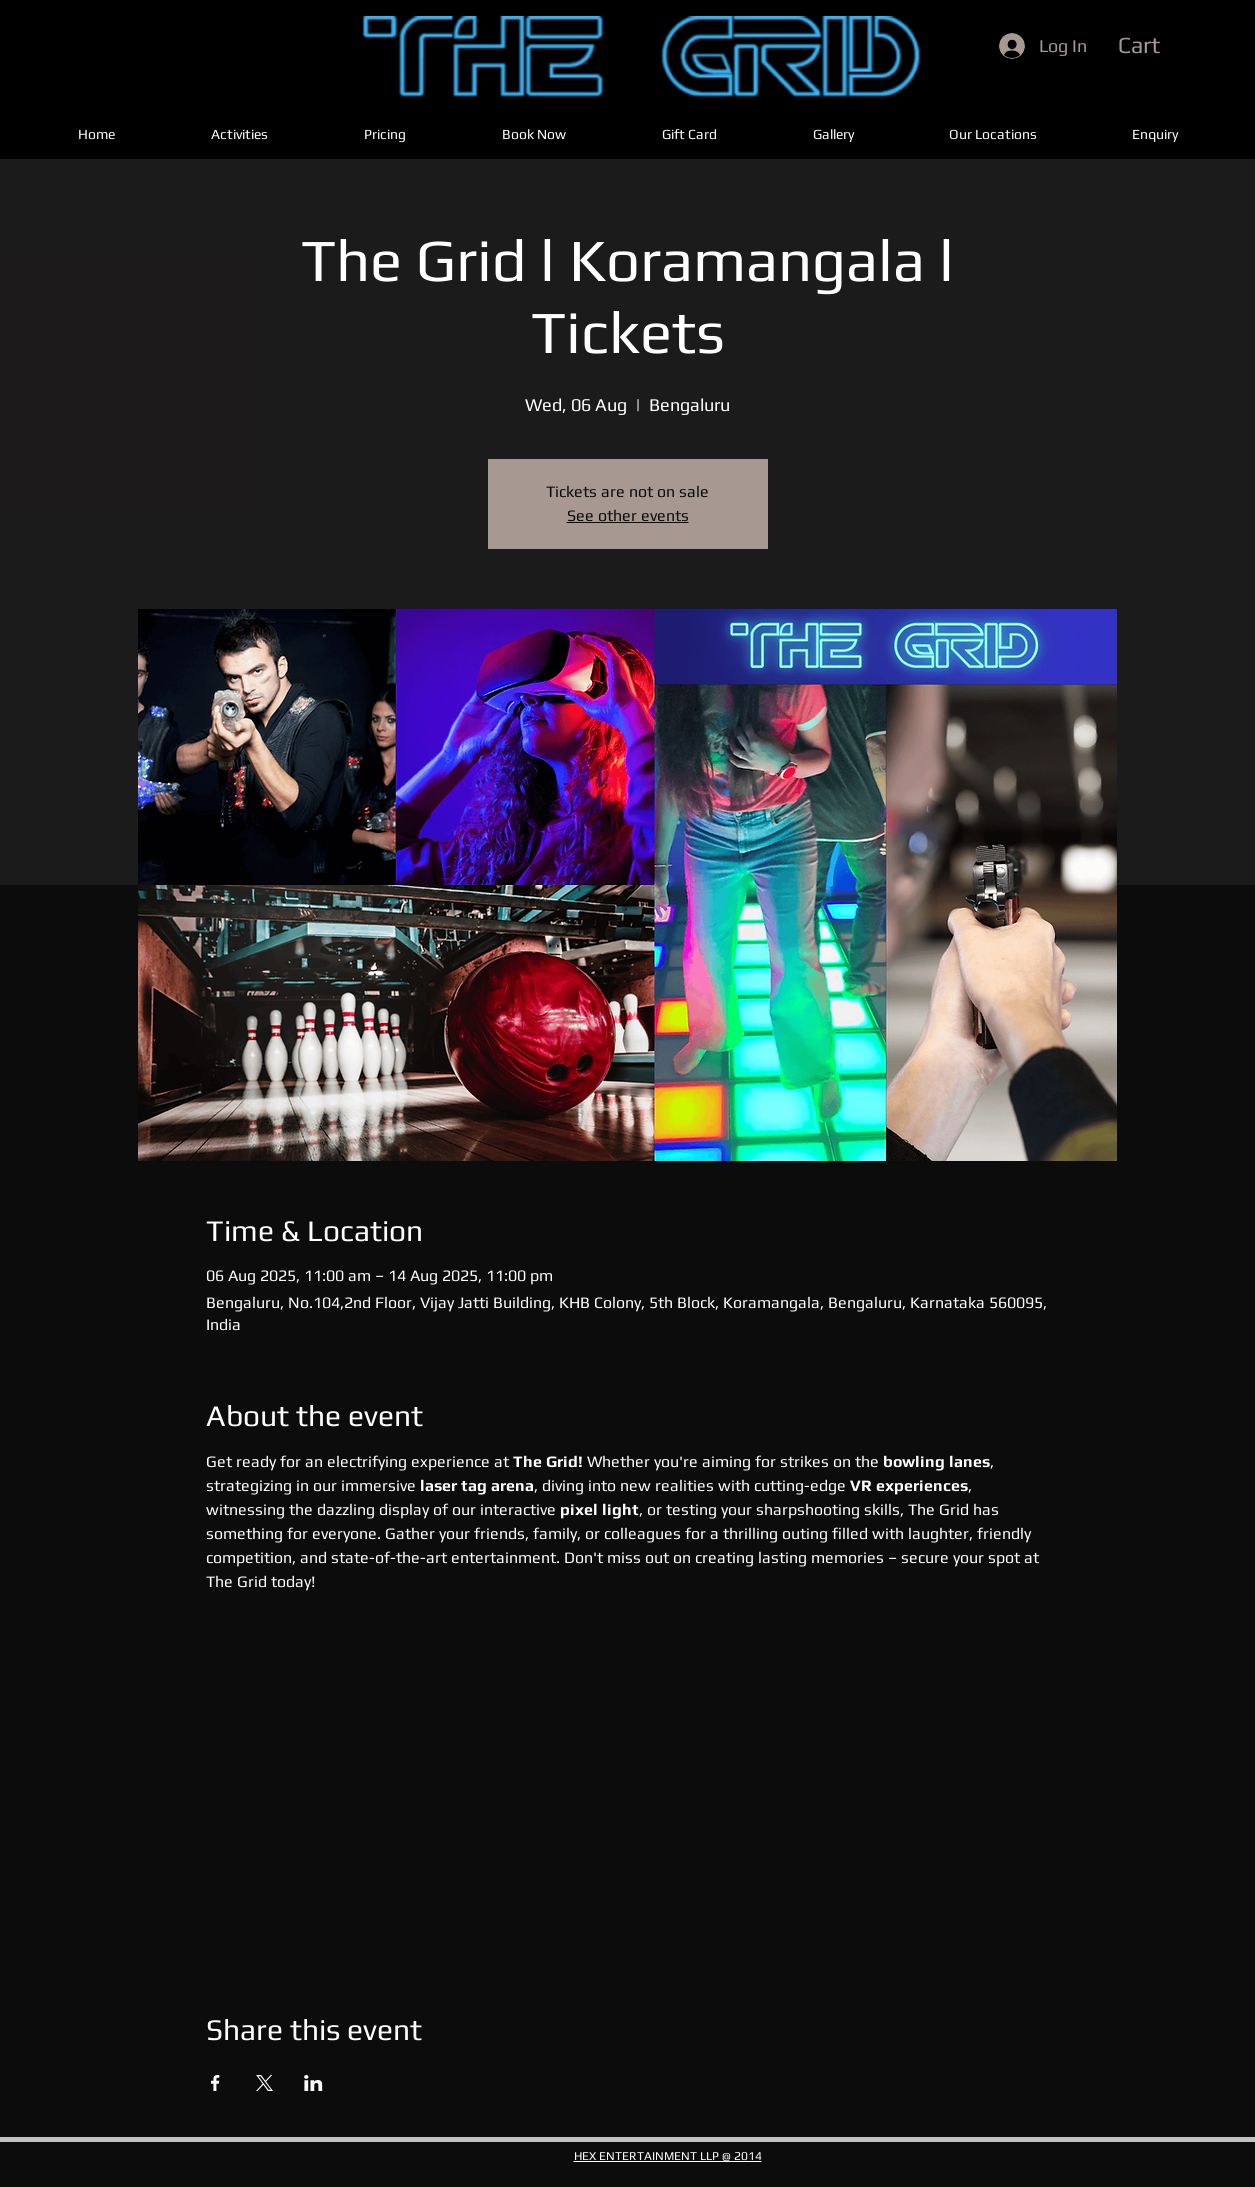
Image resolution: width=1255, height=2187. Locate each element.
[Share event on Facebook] (215, 2083)
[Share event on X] (264, 2083)
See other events (628, 515)
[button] (1176, 45)
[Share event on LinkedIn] (313, 2083)
